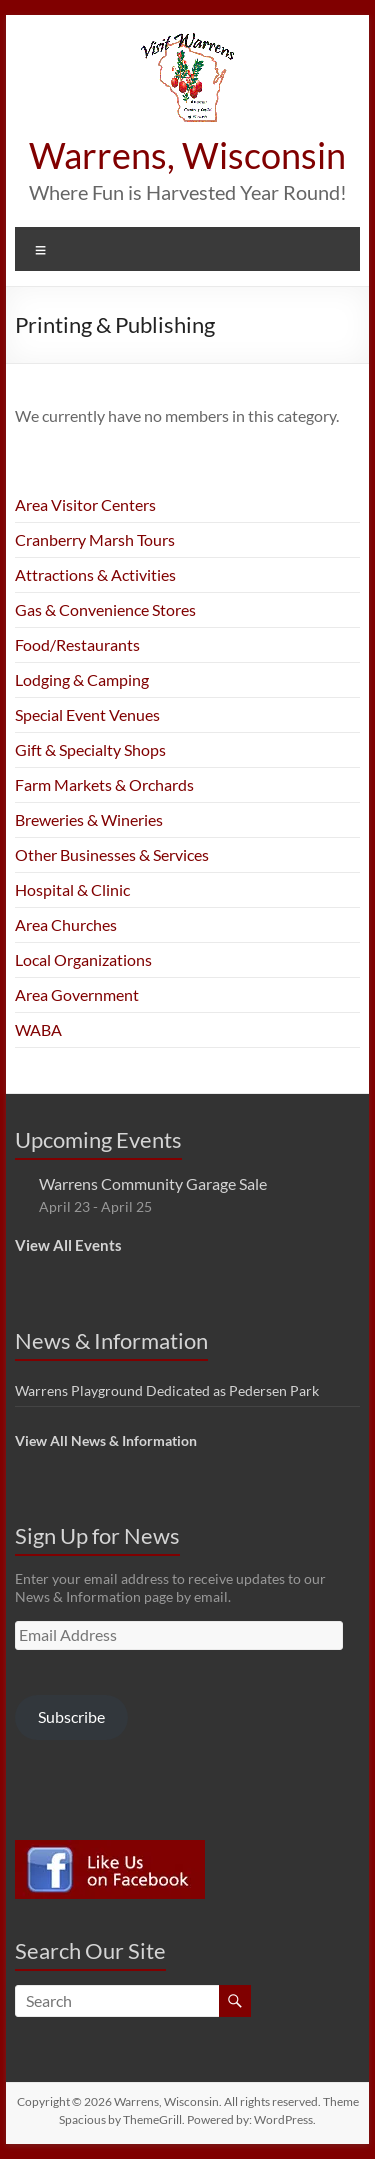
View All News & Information (106, 1440)
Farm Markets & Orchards (104, 784)
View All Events (68, 1245)
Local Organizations (83, 959)
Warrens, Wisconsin (187, 155)
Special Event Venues (87, 714)
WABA (38, 1029)
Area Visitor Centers (85, 504)
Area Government (77, 994)
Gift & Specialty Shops (90, 749)
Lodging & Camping (82, 679)
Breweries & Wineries (89, 819)
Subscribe (71, 1716)
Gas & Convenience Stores (105, 609)
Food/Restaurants (77, 644)
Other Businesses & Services (112, 854)
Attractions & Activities (95, 574)
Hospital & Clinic (72, 889)
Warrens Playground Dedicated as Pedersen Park (167, 1390)
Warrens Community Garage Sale (153, 1183)
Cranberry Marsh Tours (95, 539)
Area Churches (66, 924)
